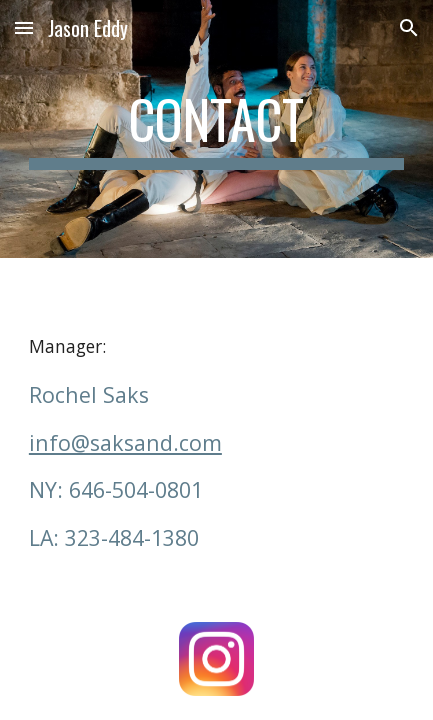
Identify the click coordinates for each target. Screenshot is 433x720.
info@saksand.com (125, 442)
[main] (216, 129)
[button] (24, 27)
